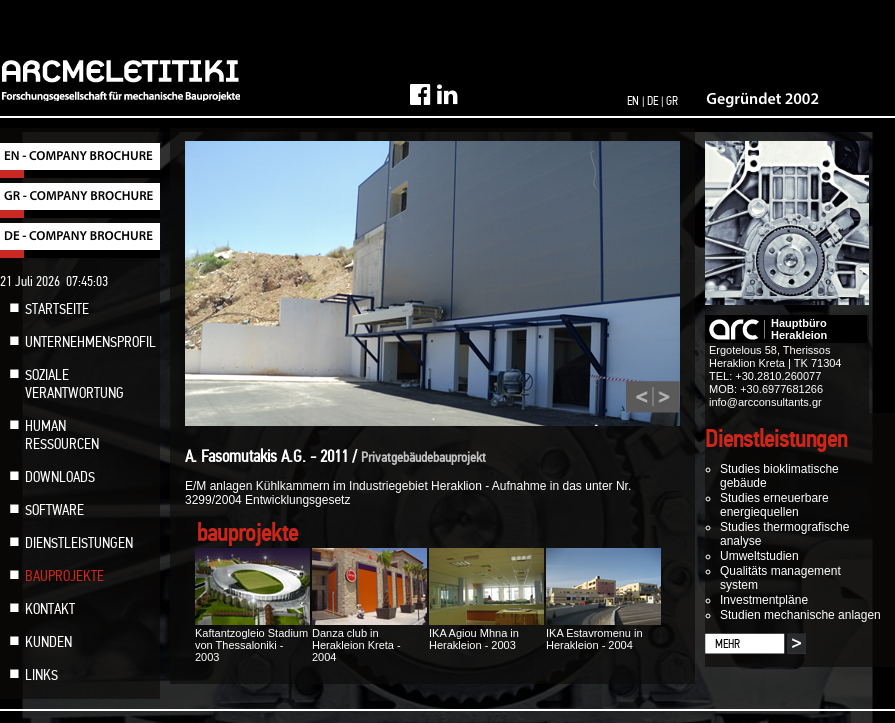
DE (652, 101)
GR (672, 101)
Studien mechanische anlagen (800, 615)
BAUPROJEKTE (64, 576)
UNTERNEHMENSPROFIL (90, 342)
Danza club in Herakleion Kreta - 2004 (369, 639)
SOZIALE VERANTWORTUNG (74, 384)
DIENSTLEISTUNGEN (79, 543)
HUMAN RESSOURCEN (62, 435)
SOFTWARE (54, 510)
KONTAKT (50, 609)
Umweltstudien (759, 556)
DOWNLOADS (60, 477)
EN (633, 101)
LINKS (41, 675)
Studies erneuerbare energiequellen (774, 505)
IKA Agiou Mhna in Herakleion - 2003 (486, 633)
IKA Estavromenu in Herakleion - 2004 (603, 633)
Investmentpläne (764, 600)
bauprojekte (247, 533)
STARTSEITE (57, 309)
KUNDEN (48, 642)
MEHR (727, 644)
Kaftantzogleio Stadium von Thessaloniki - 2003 (252, 639)
